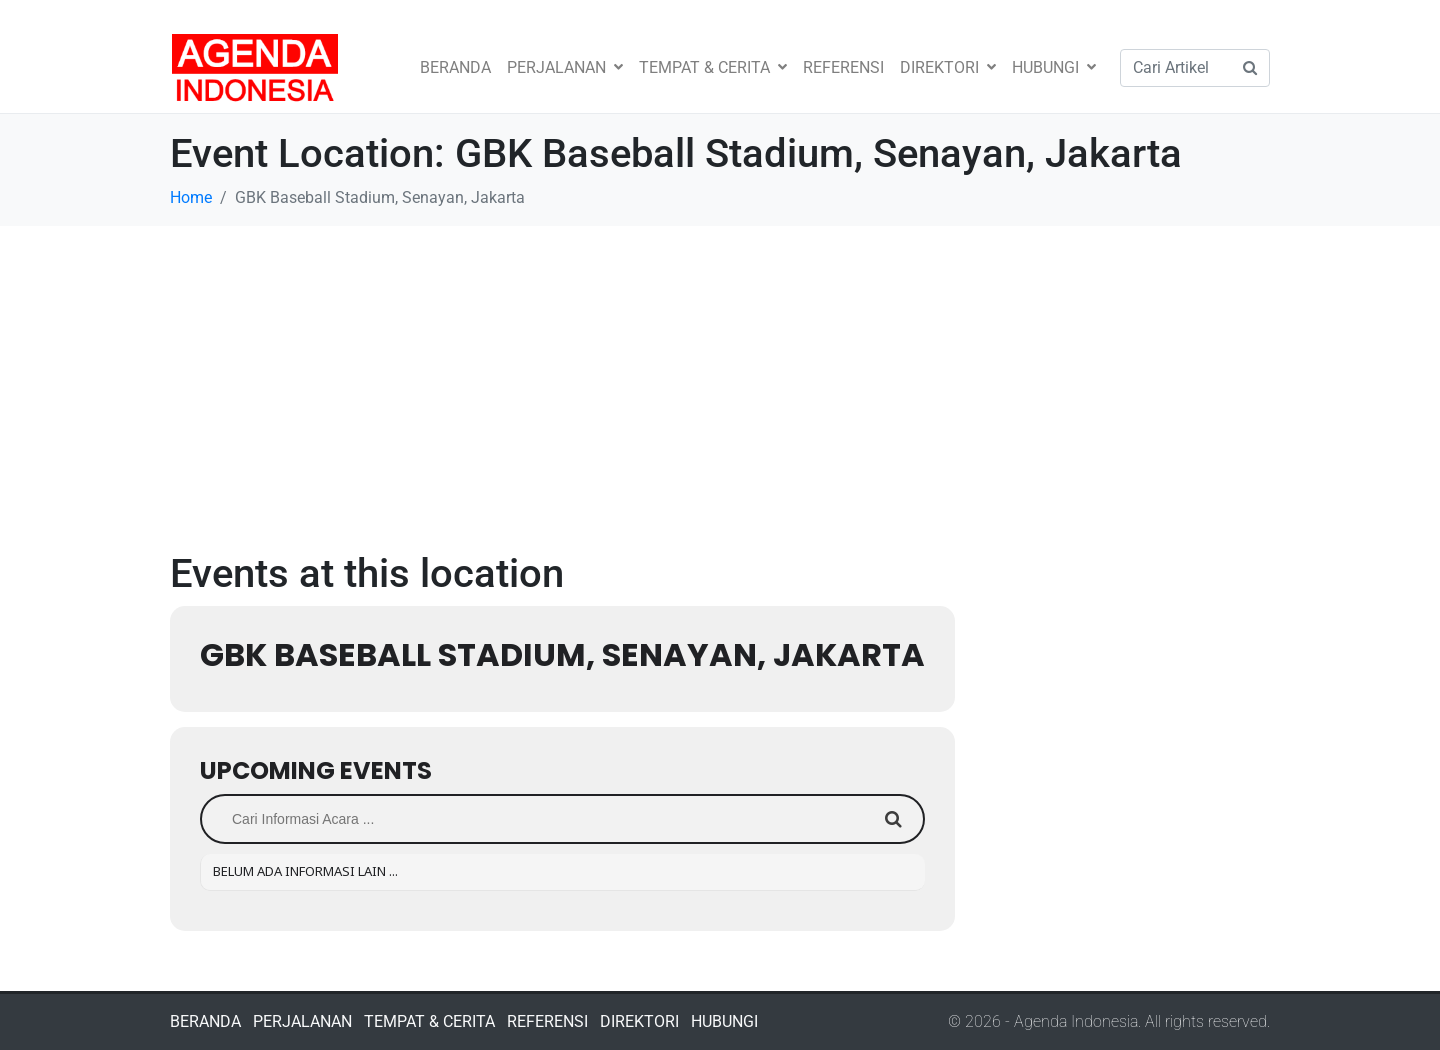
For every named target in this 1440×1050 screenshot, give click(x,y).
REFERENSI (843, 67)
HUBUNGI (1054, 67)
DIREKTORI (948, 67)
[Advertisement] (720, 376)
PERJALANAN (565, 67)
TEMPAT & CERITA (713, 67)
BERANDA (455, 67)
